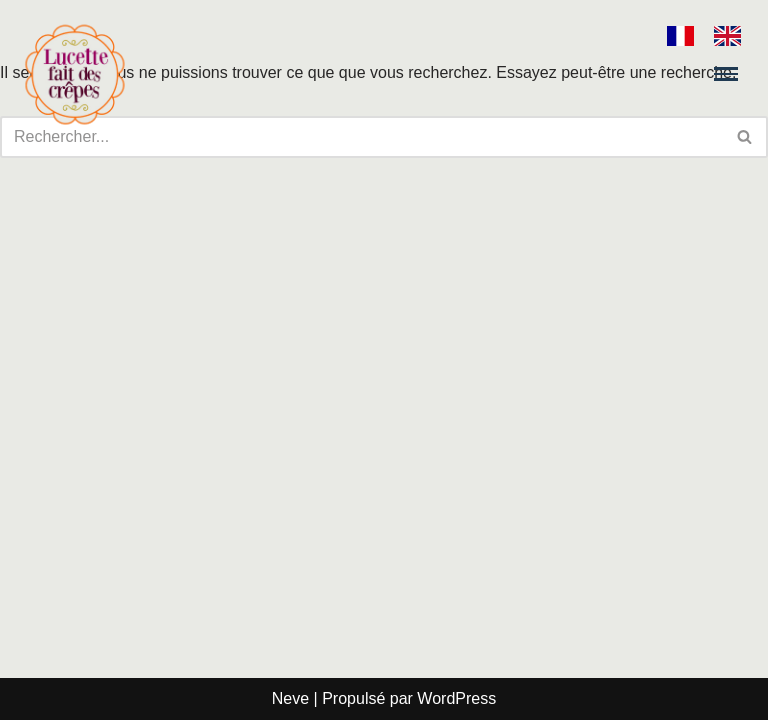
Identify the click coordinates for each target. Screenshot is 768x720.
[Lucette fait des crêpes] (75, 74)
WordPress (456, 698)
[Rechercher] (745, 137)
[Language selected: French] (714, 35)
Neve (290, 698)
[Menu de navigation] (726, 73)
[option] (732, 36)
